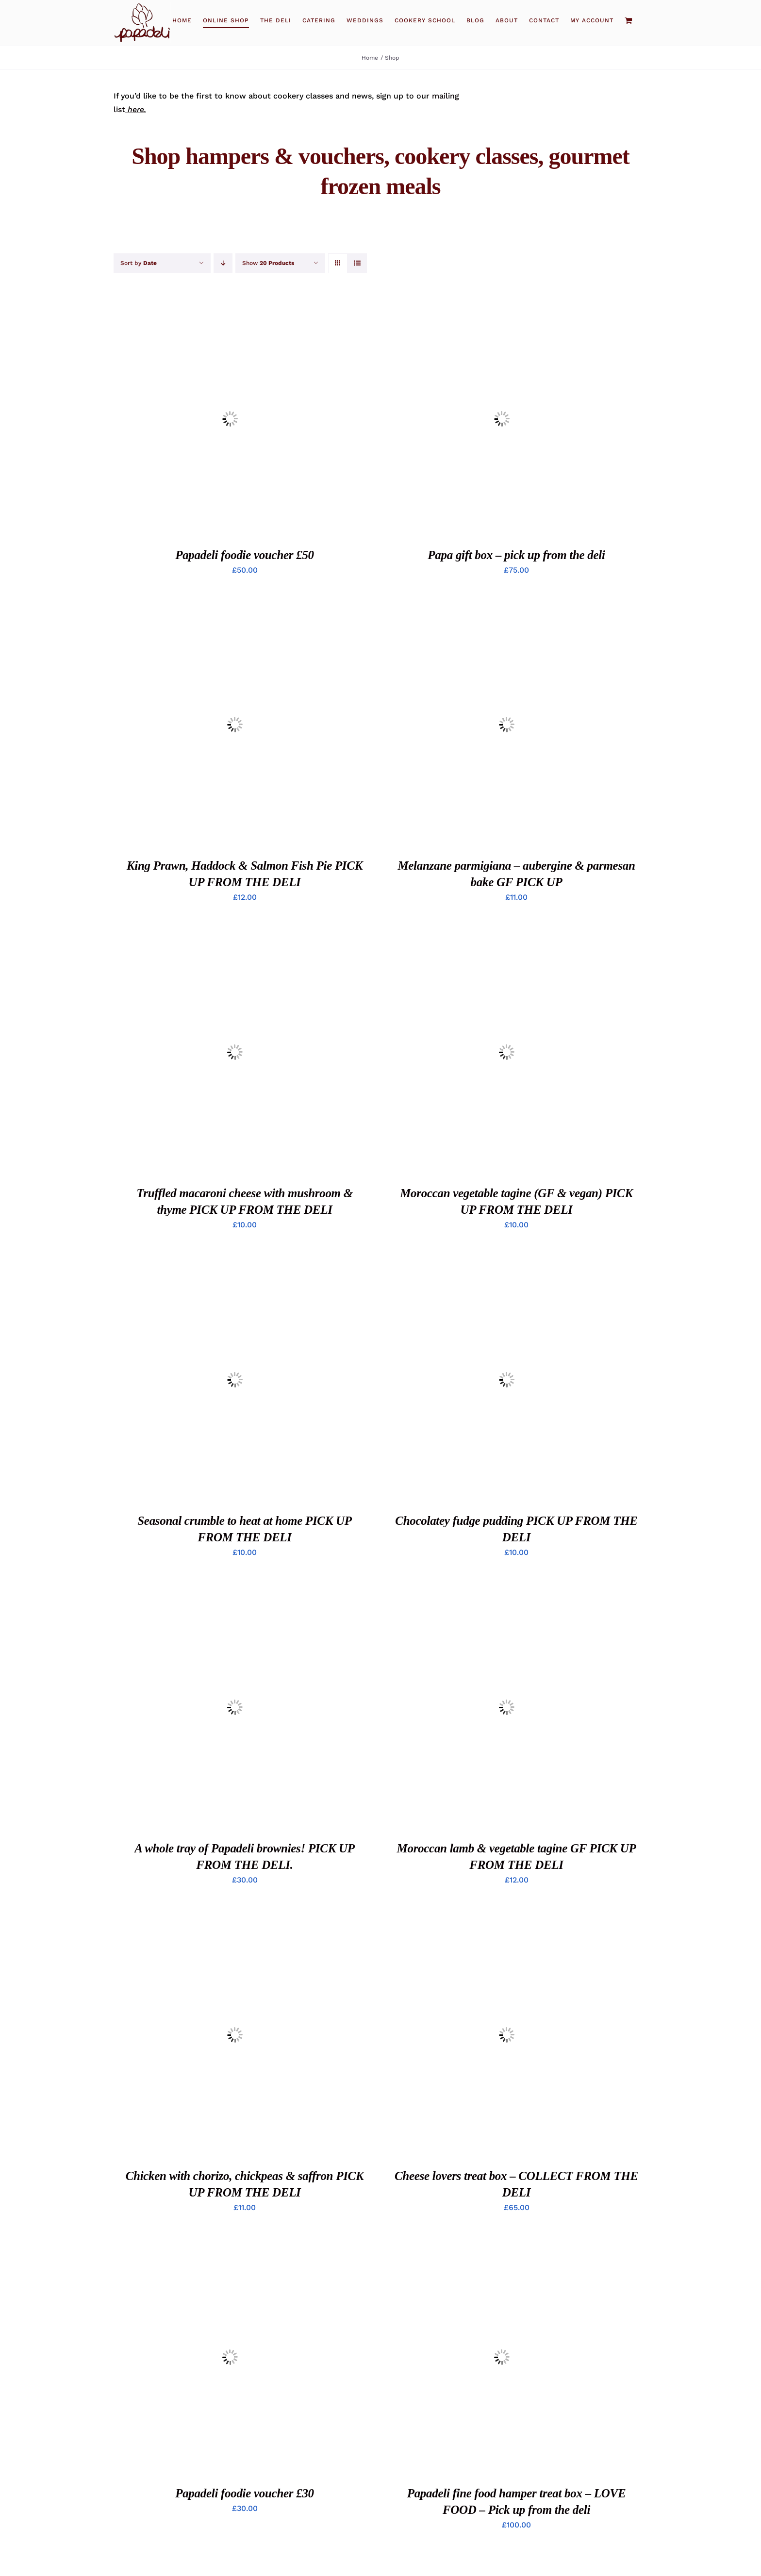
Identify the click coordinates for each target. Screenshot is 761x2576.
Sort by (138, 263)
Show (268, 263)
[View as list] (356, 263)
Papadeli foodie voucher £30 (244, 2493)
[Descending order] (223, 263)
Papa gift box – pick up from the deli (516, 554)
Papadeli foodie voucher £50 (244, 554)
